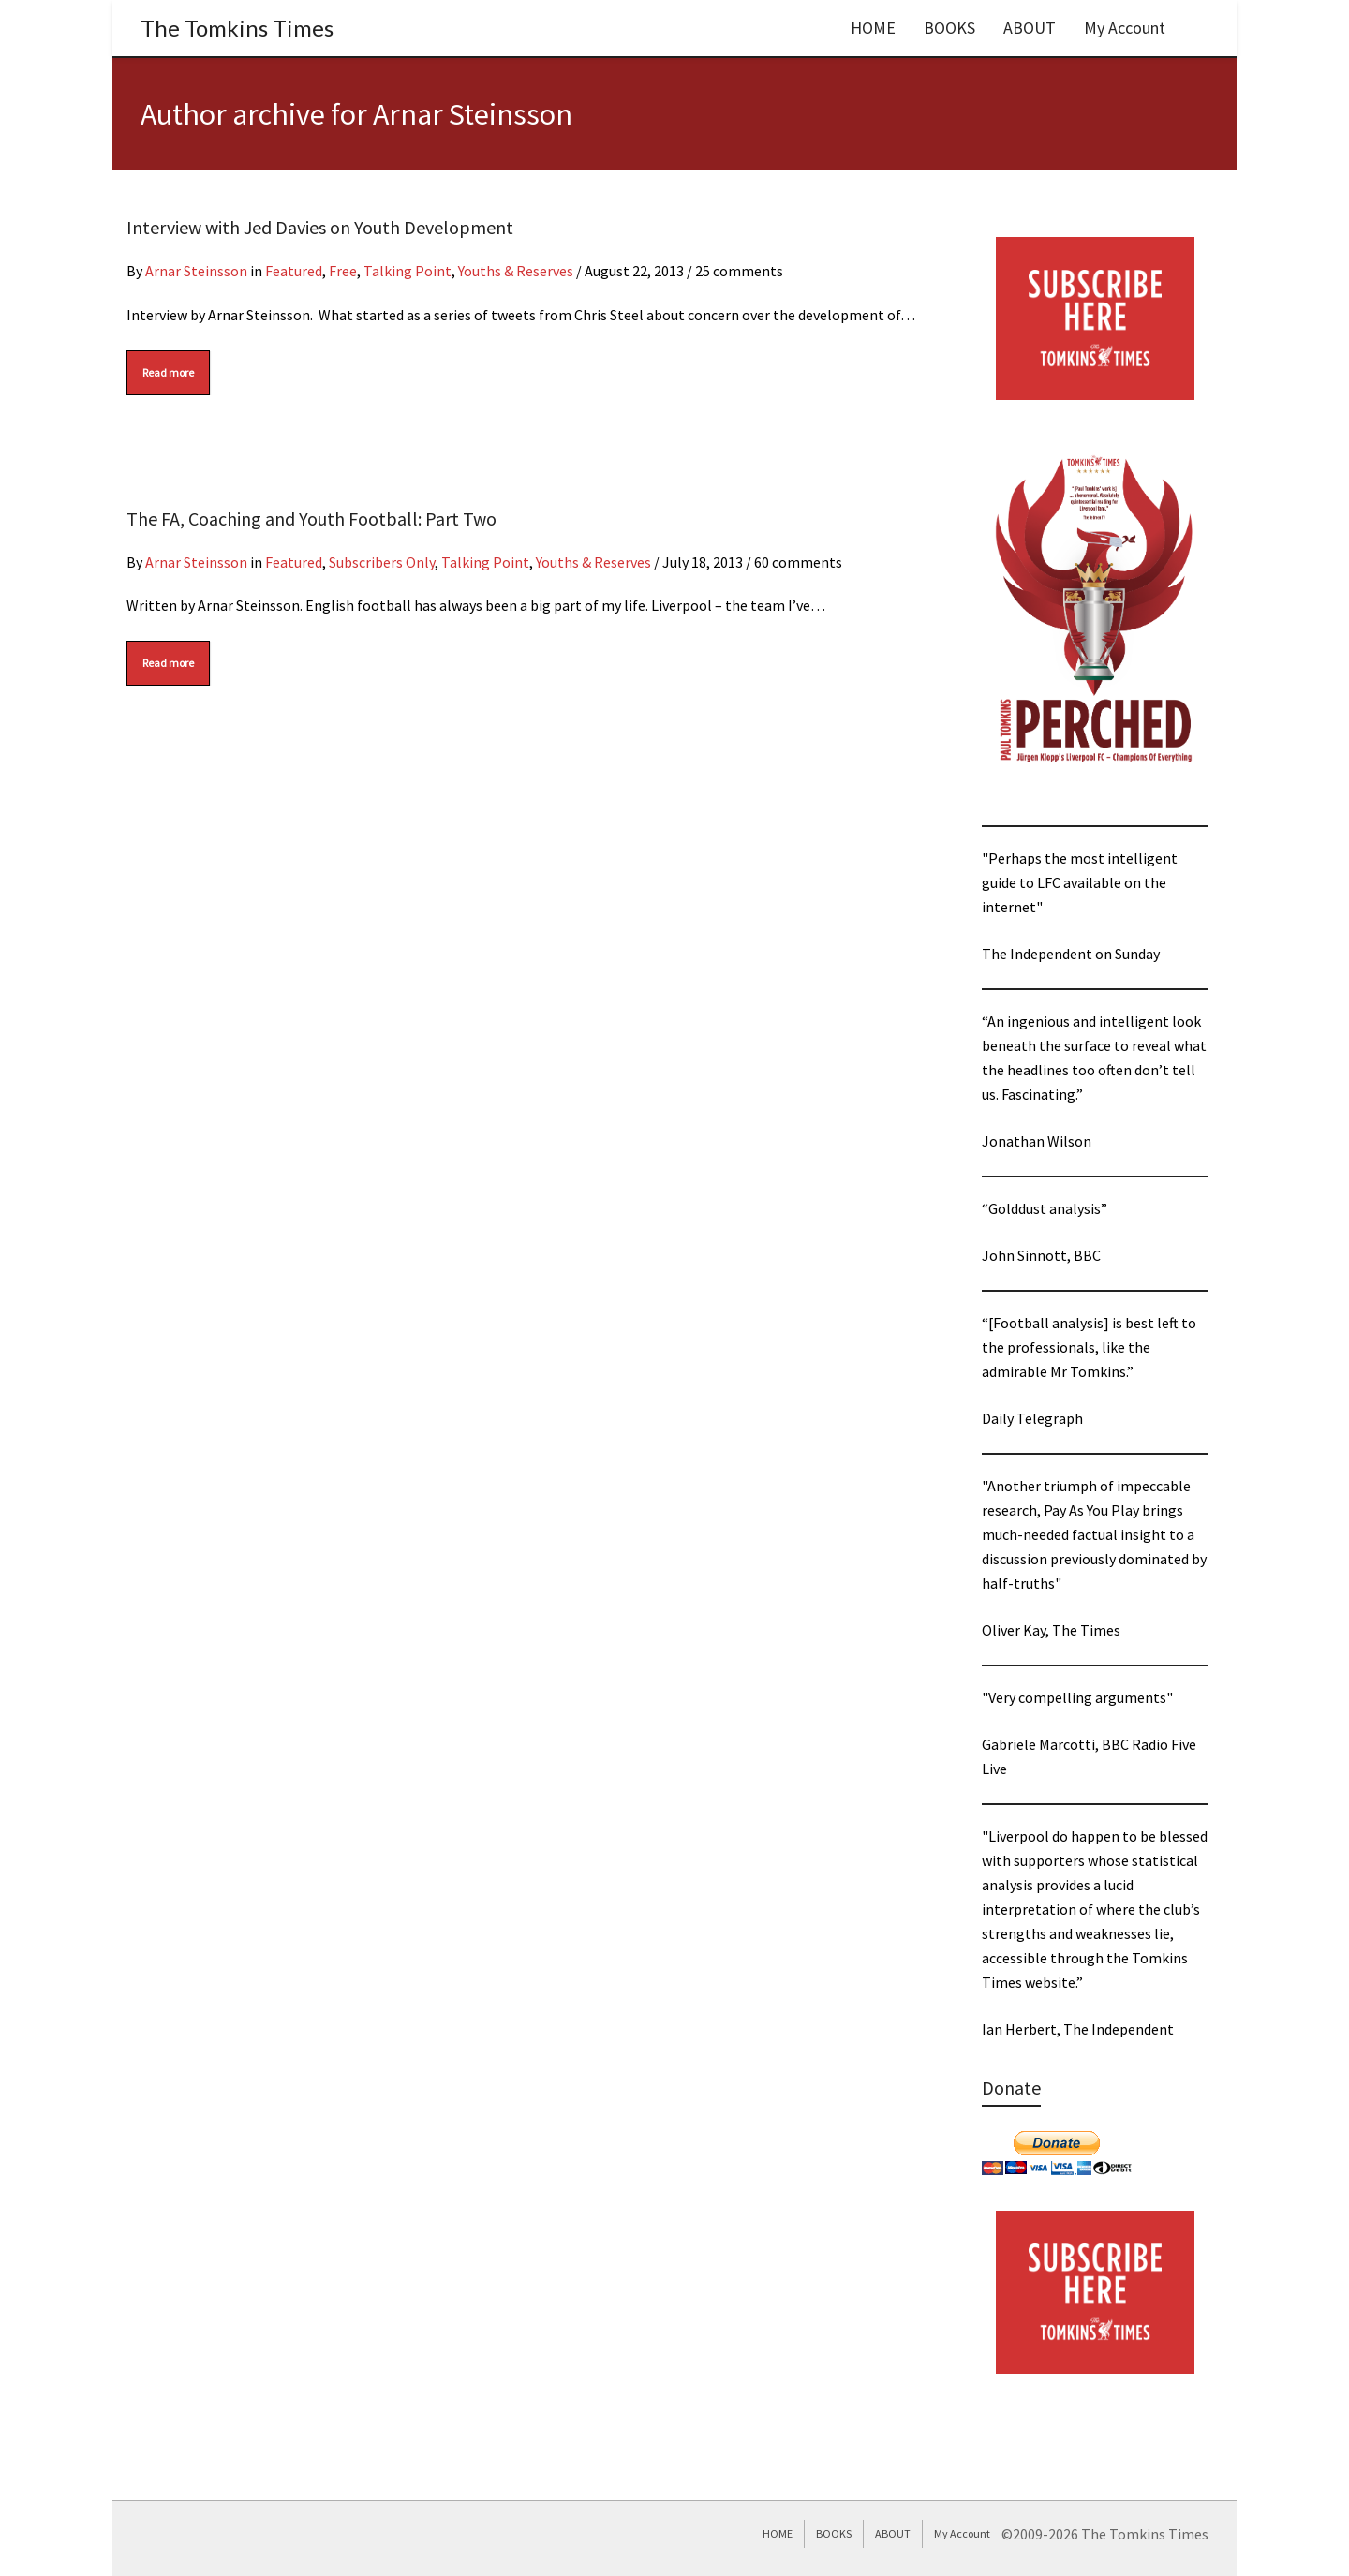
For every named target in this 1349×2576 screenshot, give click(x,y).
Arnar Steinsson (196, 270)
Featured (293, 270)
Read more (168, 372)
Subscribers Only (382, 562)
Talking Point (407, 270)
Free (343, 270)
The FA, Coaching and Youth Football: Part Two (311, 518)
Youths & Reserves (515, 270)
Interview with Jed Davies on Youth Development (319, 227)
